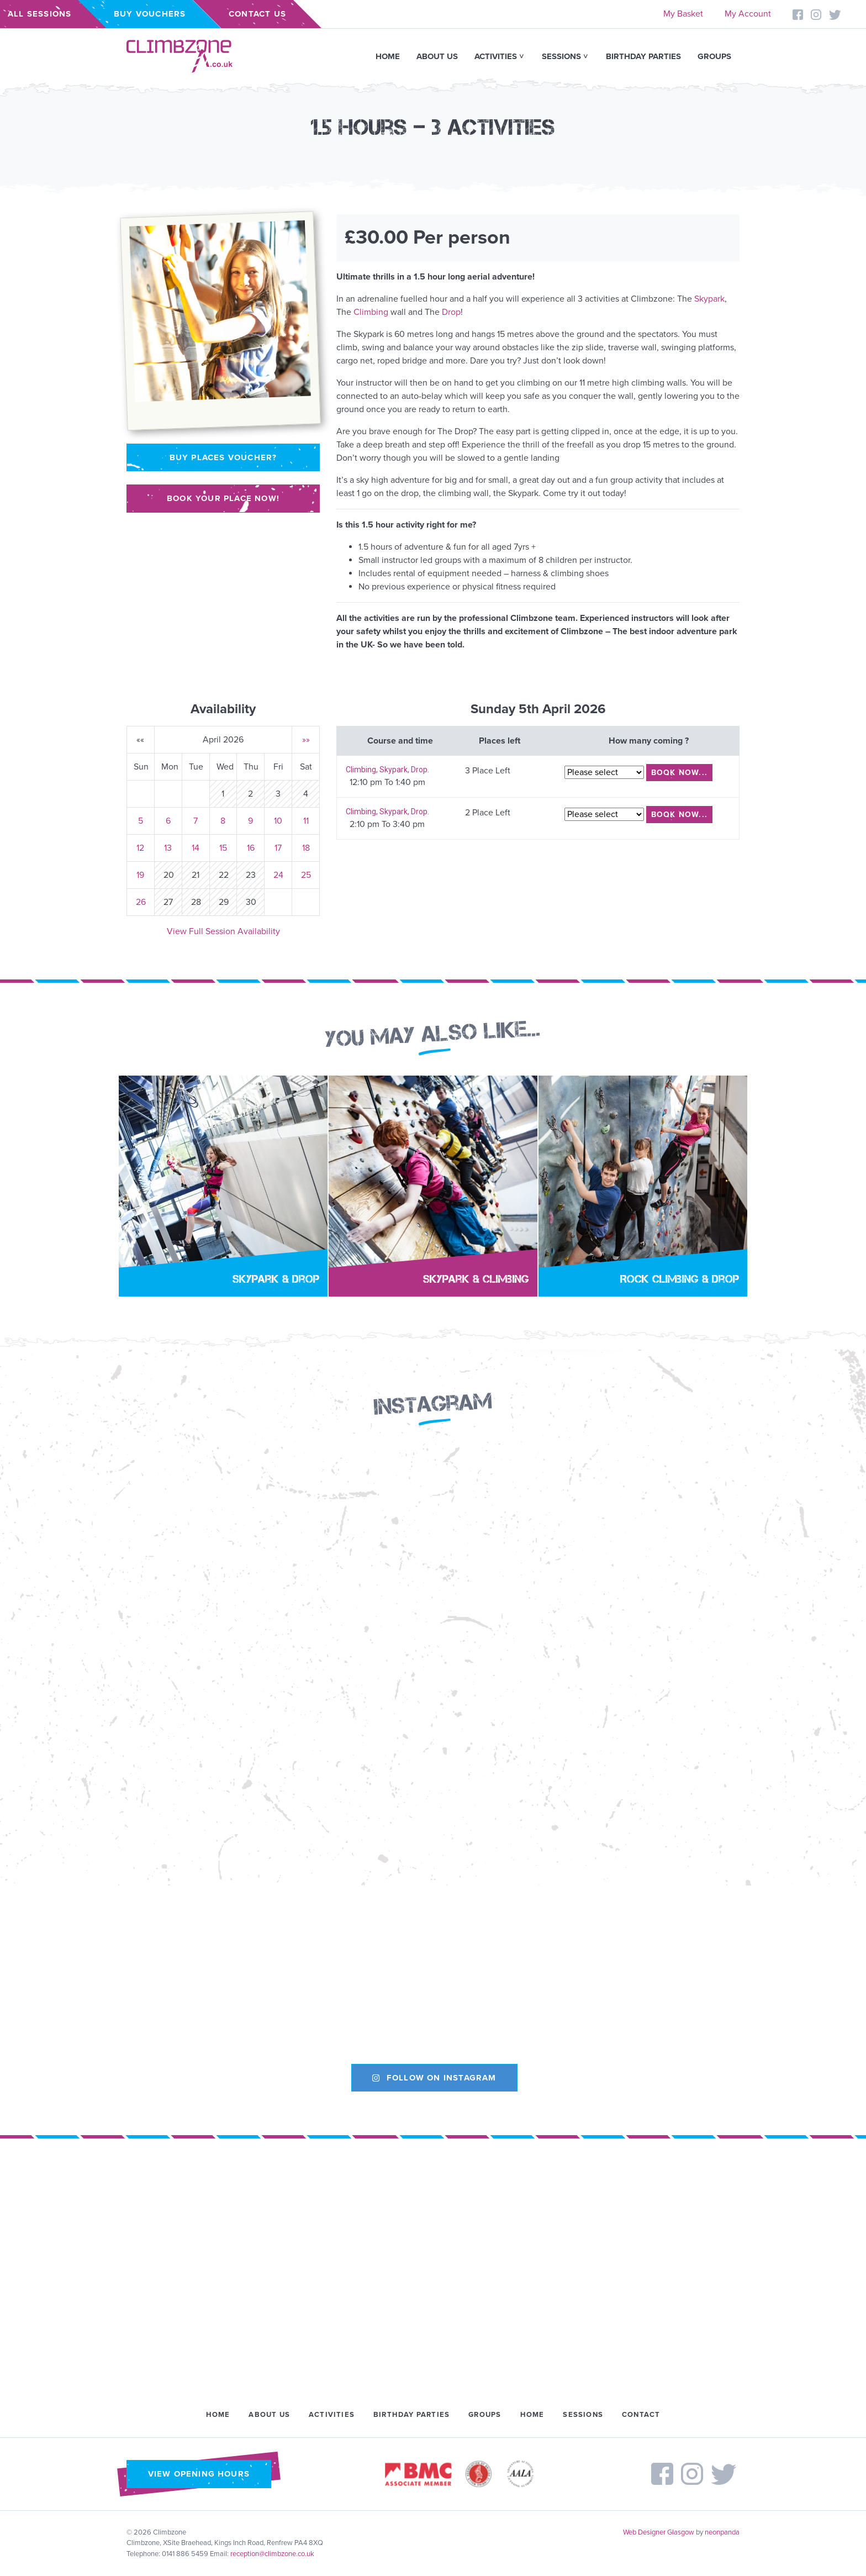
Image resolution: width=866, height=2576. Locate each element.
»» (306, 739)
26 (141, 902)
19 (140, 875)
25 (306, 875)
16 (251, 848)
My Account (748, 13)
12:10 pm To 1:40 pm (387, 782)
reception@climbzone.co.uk (272, 2553)
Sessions (561, 56)
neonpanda (722, 2532)
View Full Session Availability (223, 931)
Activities (495, 56)
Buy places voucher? (223, 457)
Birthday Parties (643, 56)
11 (306, 820)
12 (140, 848)
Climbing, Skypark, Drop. (387, 769)
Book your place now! (223, 498)
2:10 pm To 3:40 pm (387, 824)
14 (195, 848)
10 (278, 820)
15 (223, 848)
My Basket (683, 13)
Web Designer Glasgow (658, 2532)
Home (388, 56)
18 (306, 848)
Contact (641, 2414)
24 (278, 875)
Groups (714, 56)
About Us (437, 56)
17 (278, 848)
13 (168, 848)
